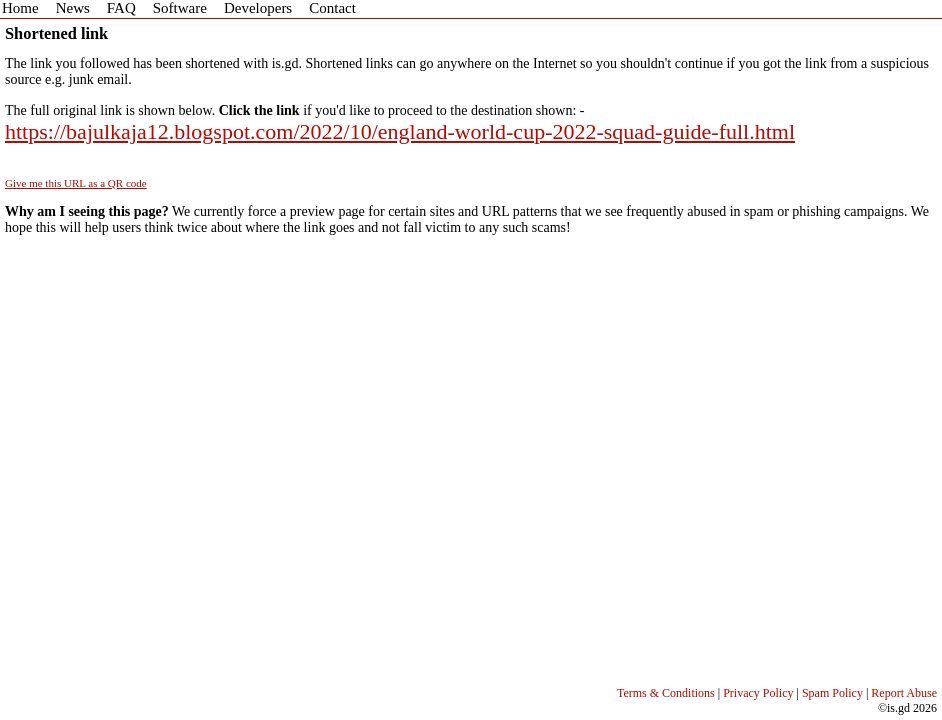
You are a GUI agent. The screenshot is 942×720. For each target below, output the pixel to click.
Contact (332, 8)
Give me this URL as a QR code (76, 183)
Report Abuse (904, 693)
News (73, 8)
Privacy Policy (758, 693)
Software (180, 8)
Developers (258, 8)
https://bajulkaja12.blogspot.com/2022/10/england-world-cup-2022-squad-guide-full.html (400, 131)
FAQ (121, 8)
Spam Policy (832, 693)
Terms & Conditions (666, 693)
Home (20, 8)
